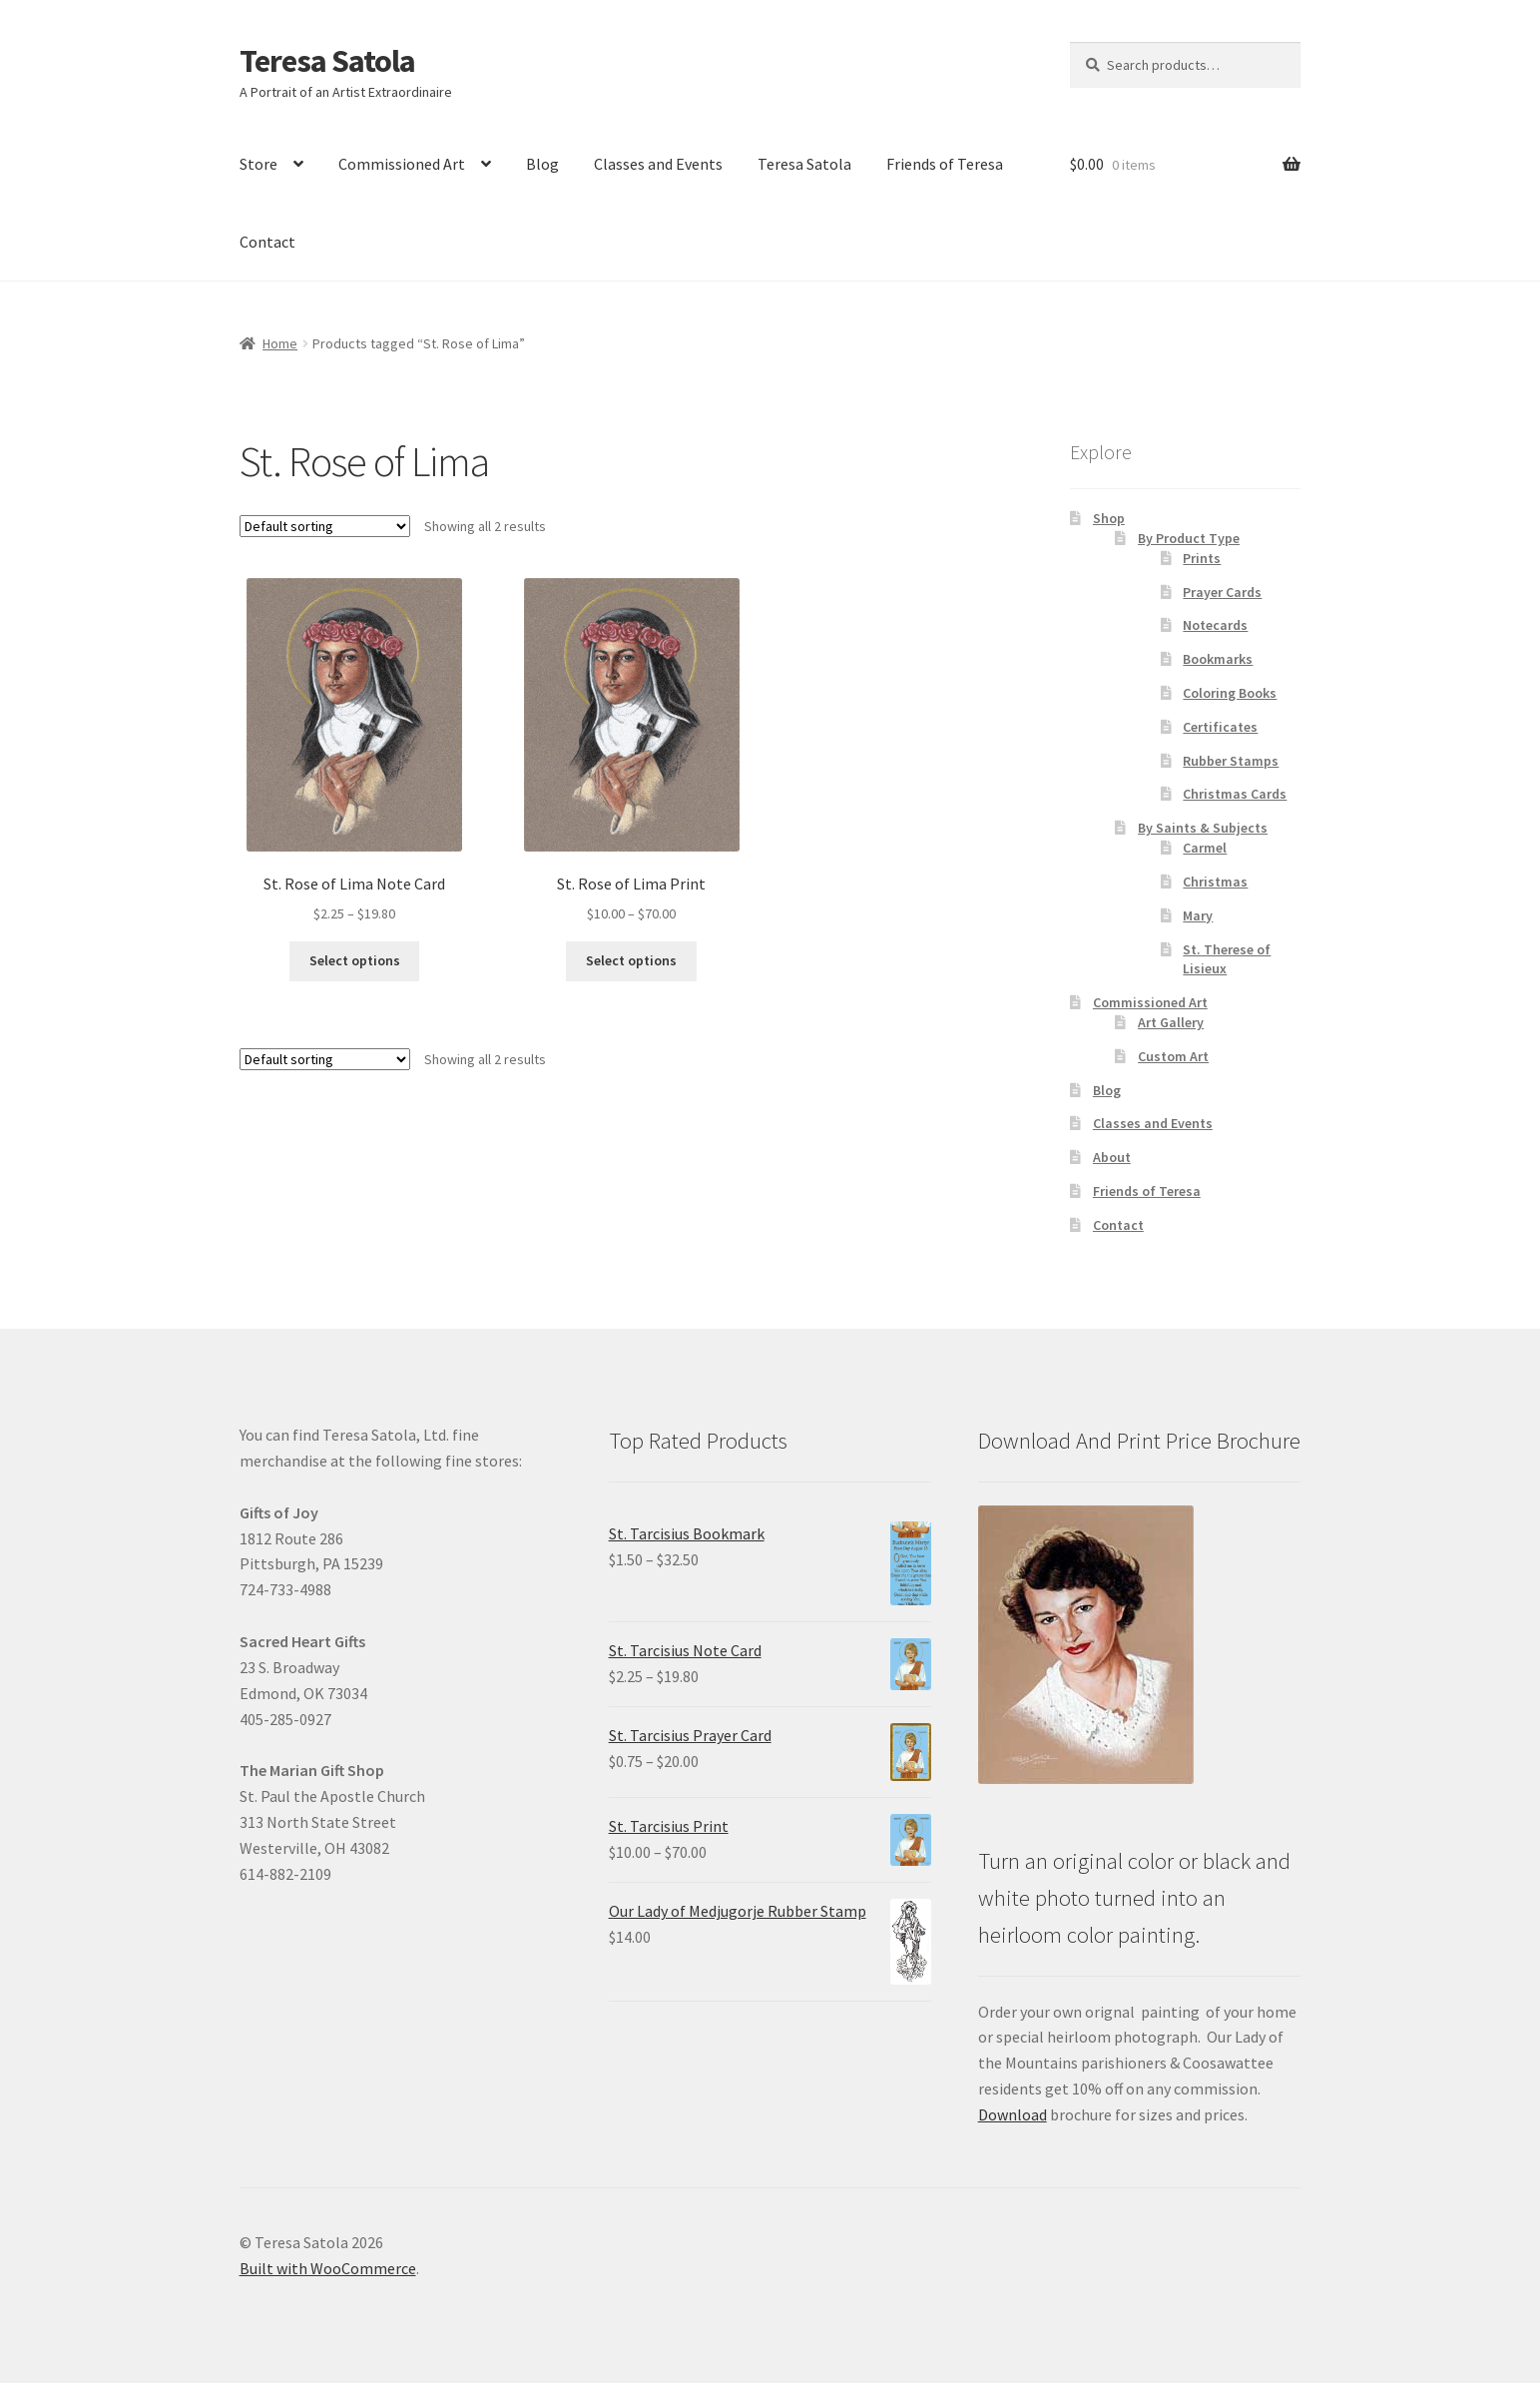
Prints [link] (1202, 558)
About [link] (1112, 1157)
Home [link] (279, 343)
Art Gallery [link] (1171, 1022)
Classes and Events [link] (658, 164)
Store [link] (258, 164)
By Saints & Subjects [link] (1203, 828)
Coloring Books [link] (1230, 693)
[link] (355, 751)
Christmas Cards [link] (1234, 794)
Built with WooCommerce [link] (328, 2268)
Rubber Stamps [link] (1231, 761)
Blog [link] (542, 164)
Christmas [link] (1215, 882)
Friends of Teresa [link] (944, 164)
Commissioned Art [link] (401, 164)
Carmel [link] (1205, 848)
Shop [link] (1109, 518)
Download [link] (1012, 2114)
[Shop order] (325, 526)
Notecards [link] (1215, 625)
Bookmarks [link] (1218, 659)
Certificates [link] (1220, 727)
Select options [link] (354, 960)
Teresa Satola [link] (327, 61)
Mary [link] (1198, 915)
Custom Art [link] (1173, 1056)
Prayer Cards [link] (1222, 592)
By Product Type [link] (1189, 538)
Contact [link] (267, 242)
